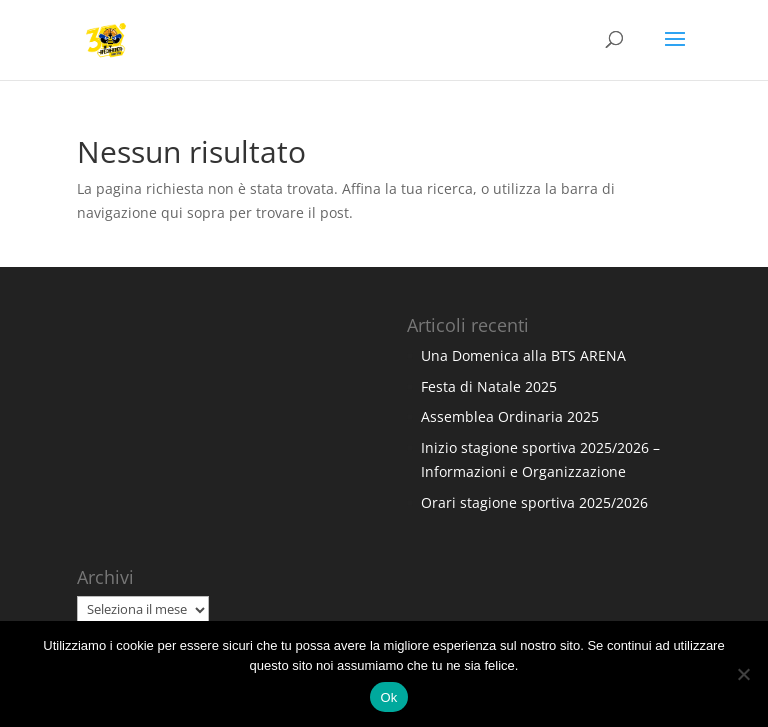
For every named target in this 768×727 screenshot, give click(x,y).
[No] (743, 674)
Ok (388, 697)
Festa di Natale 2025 (489, 386)
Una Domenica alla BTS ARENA (523, 355)
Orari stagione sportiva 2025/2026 (534, 502)
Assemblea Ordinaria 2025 (510, 416)
